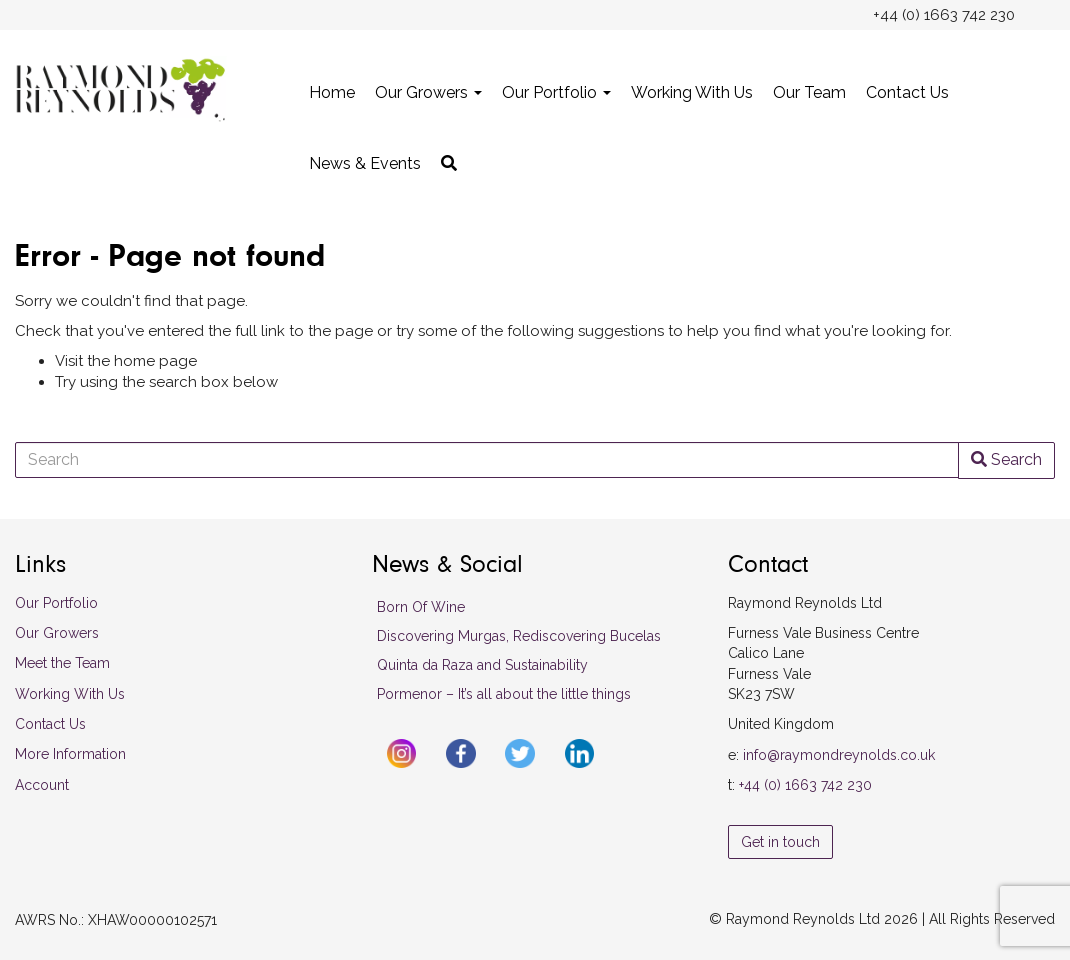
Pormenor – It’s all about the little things (504, 694)
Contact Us (907, 92)
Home (332, 92)
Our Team (809, 92)
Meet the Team (62, 663)
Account (42, 785)
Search (1006, 459)
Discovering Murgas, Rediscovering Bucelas (519, 636)
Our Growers (428, 92)
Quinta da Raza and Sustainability (482, 665)
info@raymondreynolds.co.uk (839, 755)
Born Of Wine (421, 607)
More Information (70, 754)
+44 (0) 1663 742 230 (805, 785)
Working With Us (692, 92)
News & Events (365, 163)
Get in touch (780, 842)
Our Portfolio (556, 92)
